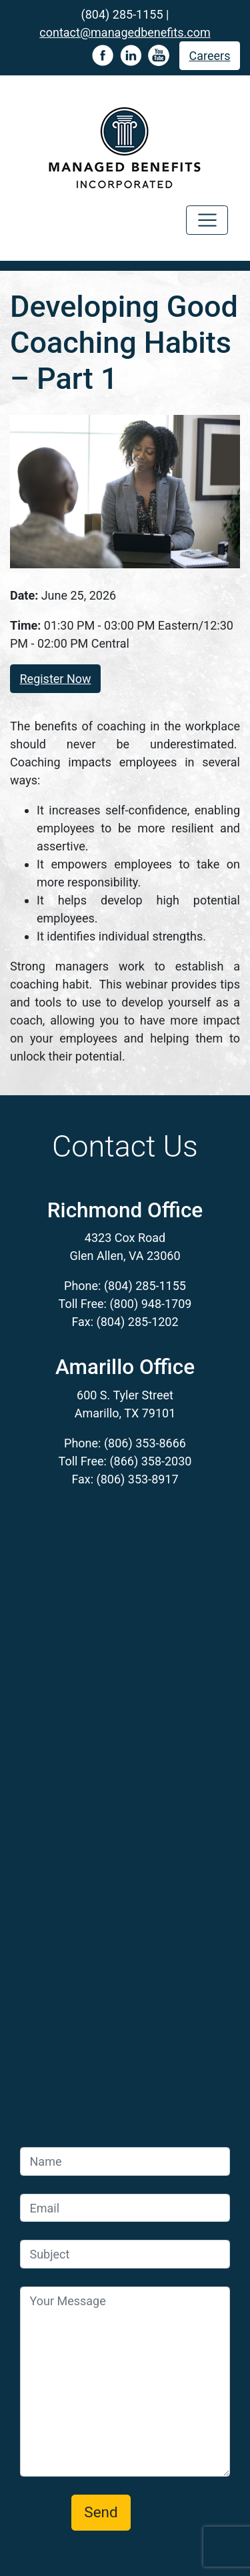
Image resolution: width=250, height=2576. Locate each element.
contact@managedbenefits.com (124, 32)
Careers (210, 56)
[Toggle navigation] (207, 220)
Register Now (55, 679)
